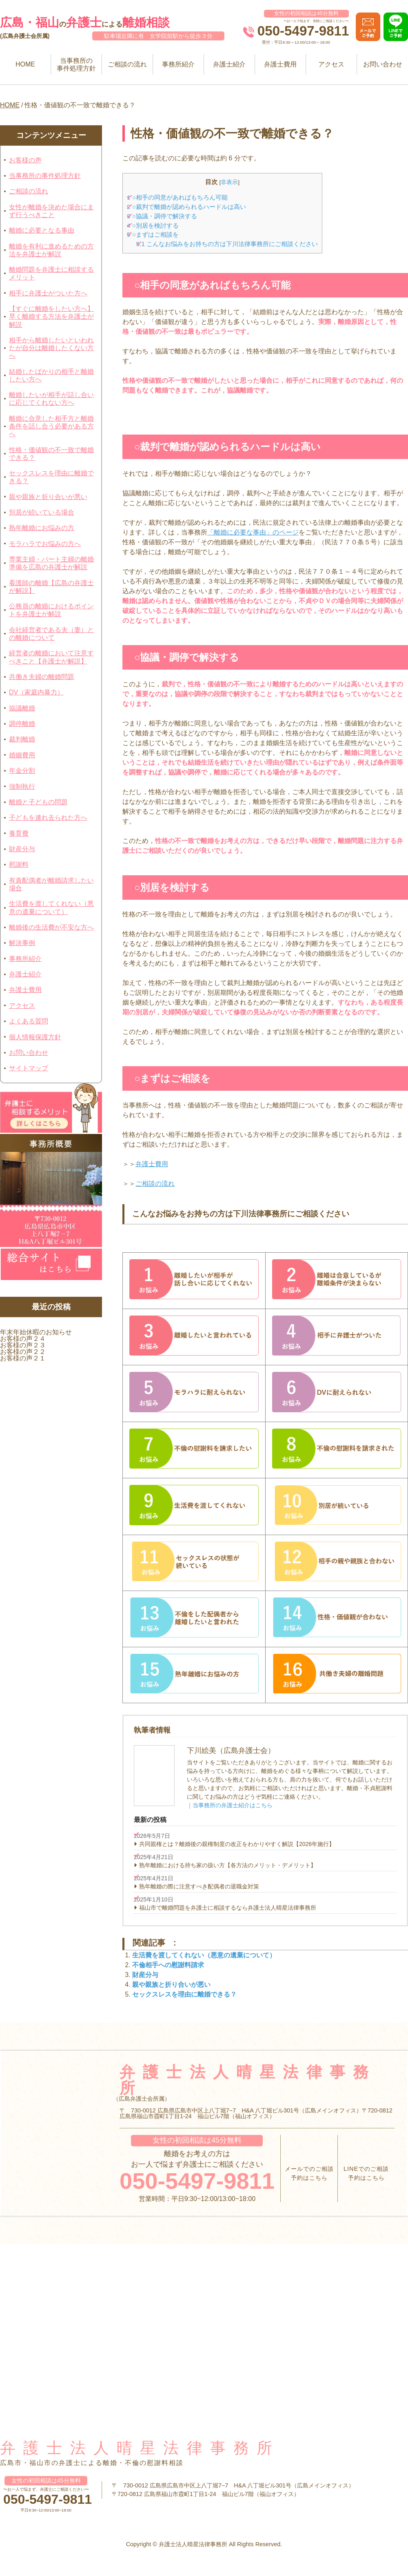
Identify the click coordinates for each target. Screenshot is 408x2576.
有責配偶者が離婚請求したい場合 (51, 884)
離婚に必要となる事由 (41, 230)
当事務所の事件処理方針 (76, 64)
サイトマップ (28, 1068)
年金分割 (22, 770)
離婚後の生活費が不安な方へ (51, 927)
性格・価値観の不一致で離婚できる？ (51, 453)
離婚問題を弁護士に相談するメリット (51, 273)
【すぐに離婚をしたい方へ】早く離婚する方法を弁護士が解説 (51, 316)
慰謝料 (19, 864)
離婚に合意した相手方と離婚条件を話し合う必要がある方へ (51, 426)
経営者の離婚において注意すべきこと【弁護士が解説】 (51, 657)
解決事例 (22, 942)
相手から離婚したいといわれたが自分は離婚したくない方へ (51, 348)
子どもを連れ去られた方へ (48, 817)
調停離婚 (22, 723)
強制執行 (22, 786)
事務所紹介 (178, 64)
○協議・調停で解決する (162, 216)
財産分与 (22, 848)
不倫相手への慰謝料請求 (168, 1964)
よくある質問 (28, 1021)
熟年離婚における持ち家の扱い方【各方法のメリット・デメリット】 (227, 1865)
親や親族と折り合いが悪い (48, 496)
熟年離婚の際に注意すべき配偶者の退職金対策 (199, 1886)
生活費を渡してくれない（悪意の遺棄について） (51, 907)
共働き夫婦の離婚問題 (41, 676)
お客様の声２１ (23, 1358)
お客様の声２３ (23, 1345)
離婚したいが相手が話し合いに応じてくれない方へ (51, 398)
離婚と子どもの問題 (38, 802)
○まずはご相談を (153, 234)
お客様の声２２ (23, 1351)
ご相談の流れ (127, 64)
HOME (25, 64)
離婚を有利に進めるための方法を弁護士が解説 (51, 250)
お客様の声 (25, 160)
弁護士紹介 (229, 64)
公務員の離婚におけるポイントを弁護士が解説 (51, 610)
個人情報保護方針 (35, 1037)
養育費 (19, 833)
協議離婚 (22, 708)
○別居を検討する (153, 225)
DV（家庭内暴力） (36, 692)
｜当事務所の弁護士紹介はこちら (230, 1805)
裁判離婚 (22, 739)
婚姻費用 (22, 755)
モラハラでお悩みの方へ (45, 543)
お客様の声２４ (23, 1338)
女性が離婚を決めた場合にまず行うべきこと (51, 211)
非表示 (229, 182)
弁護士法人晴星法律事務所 (140, 2447)
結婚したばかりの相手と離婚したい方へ (51, 375)
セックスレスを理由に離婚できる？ (51, 477)
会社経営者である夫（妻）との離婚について (51, 633)
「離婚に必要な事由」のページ (253, 532)
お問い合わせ (382, 64)
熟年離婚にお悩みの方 (41, 527)
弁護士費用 (280, 64)
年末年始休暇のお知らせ (36, 1332)
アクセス (331, 64)
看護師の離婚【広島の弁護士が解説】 (51, 586)
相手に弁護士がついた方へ (48, 293)
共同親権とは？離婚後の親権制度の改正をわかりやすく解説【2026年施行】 (237, 1844)
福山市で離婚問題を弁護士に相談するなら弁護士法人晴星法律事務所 (227, 1907)
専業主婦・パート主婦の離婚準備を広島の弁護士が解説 (51, 563)
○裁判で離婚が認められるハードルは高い (186, 206)
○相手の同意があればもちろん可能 (177, 197)
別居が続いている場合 (41, 512)
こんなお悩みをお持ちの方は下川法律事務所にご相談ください (227, 243)
